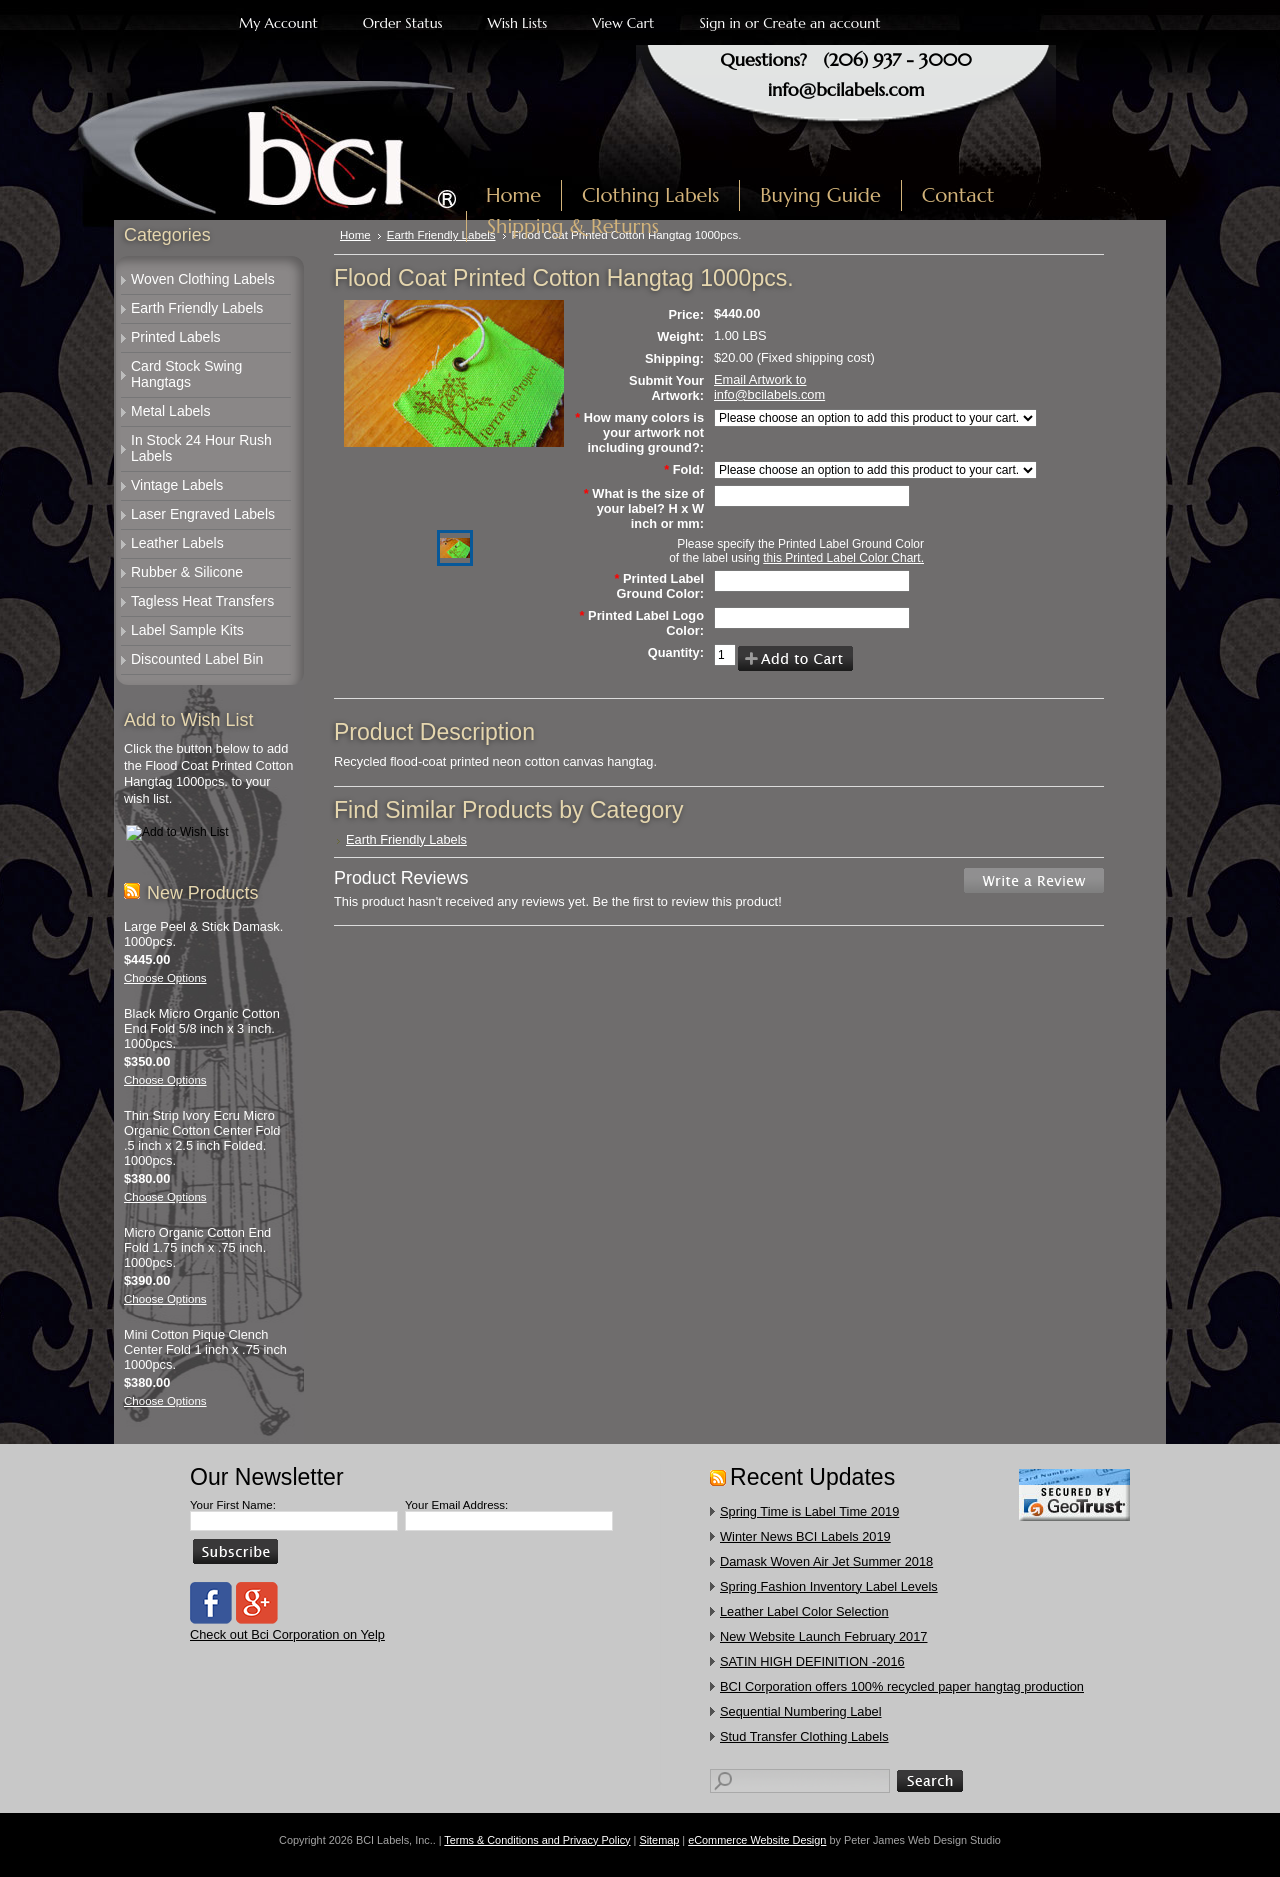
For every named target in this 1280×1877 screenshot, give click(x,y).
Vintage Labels (177, 485)
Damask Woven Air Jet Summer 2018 (826, 1561)
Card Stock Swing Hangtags (186, 374)
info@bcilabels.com (846, 89)
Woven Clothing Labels (203, 279)
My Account (278, 23)
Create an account (821, 23)
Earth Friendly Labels (197, 308)
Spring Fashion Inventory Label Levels (829, 1586)
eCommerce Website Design (757, 1840)
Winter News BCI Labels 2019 (805, 1536)
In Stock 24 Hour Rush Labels (201, 448)
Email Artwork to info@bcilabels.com (769, 387)
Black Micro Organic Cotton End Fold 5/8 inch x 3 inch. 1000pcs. (202, 1028)
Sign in (719, 23)
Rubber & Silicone (187, 572)
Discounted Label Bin (197, 659)
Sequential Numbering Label (801, 1711)
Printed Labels (176, 337)
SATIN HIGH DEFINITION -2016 (812, 1661)
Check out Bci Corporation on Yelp (287, 1634)
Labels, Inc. (297, 147)
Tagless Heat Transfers (202, 601)
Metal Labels (170, 411)
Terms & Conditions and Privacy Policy (537, 1840)
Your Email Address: (456, 1505)
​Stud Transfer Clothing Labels (804, 1736)
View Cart (623, 23)
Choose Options (165, 978)
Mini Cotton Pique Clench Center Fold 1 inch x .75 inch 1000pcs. (205, 1349)
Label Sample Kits (187, 630)
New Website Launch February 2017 (823, 1636)
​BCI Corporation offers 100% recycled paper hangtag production (902, 1686)
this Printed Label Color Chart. (843, 558)
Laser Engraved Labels (203, 514)
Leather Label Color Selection (804, 1611)
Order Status (403, 23)
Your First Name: (233, 1505)
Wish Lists (518, 23)
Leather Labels (177, 543)
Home (355, 235)
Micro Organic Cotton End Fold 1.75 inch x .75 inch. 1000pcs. (197, 1247)
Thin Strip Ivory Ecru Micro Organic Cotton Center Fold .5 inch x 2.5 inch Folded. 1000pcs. (202, 1138)
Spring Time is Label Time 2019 (809, 1511)
